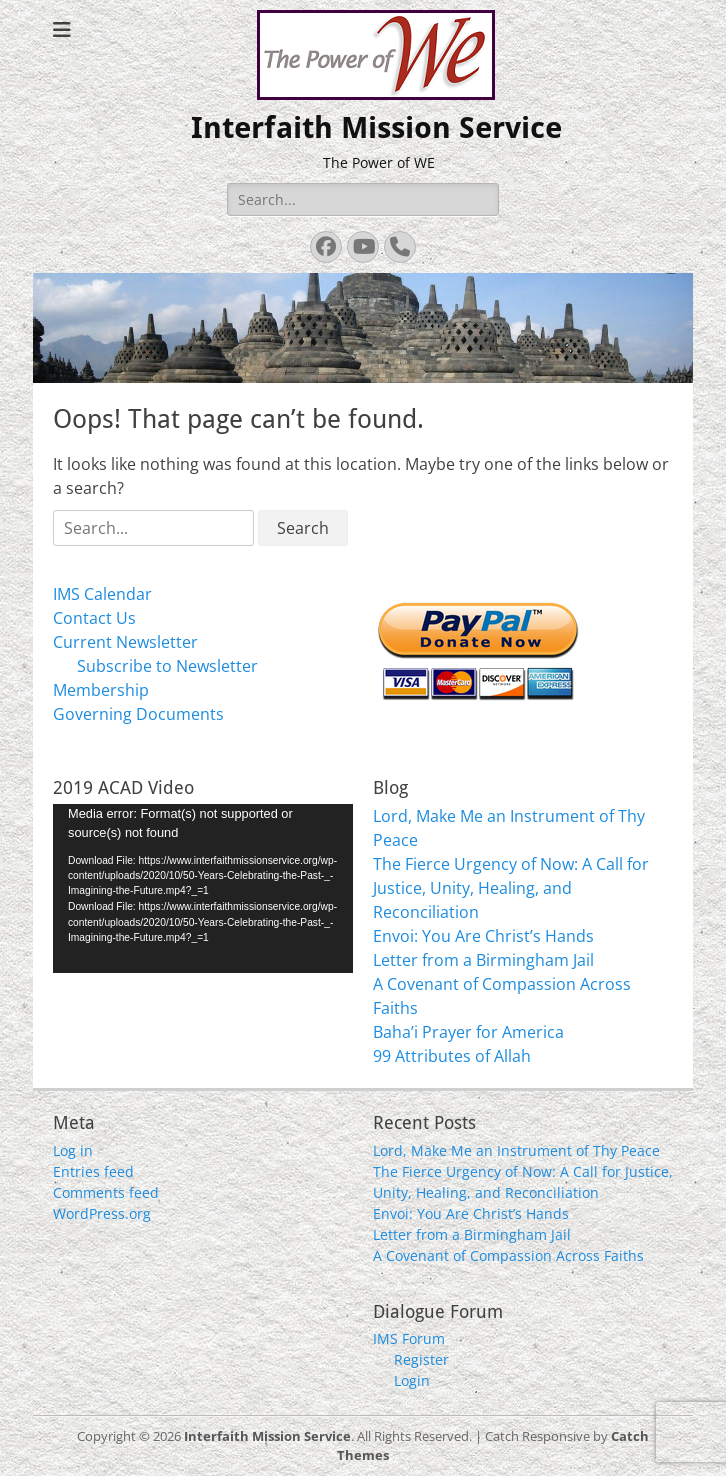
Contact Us (94, 618)
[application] (203, 888)
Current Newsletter (125, 642)
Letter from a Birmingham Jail (483, 960)
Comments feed (106, 1192)
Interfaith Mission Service (376, 127)
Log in (73, 1150)
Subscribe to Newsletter (167, 666)
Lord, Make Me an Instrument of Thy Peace (516, 1150)
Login (412, 1380)
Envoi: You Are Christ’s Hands (483, 936)
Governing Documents (138, 714)
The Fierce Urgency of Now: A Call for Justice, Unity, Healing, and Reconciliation (511, 888)
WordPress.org (102, 1213)
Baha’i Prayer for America (468, 1032)
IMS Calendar (102, 594)
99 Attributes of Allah (452, 1056)
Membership (101, 690)
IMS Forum (409, 1338)
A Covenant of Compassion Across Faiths (508, 1255)
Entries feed (93, 1171)
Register (421, 1359)
